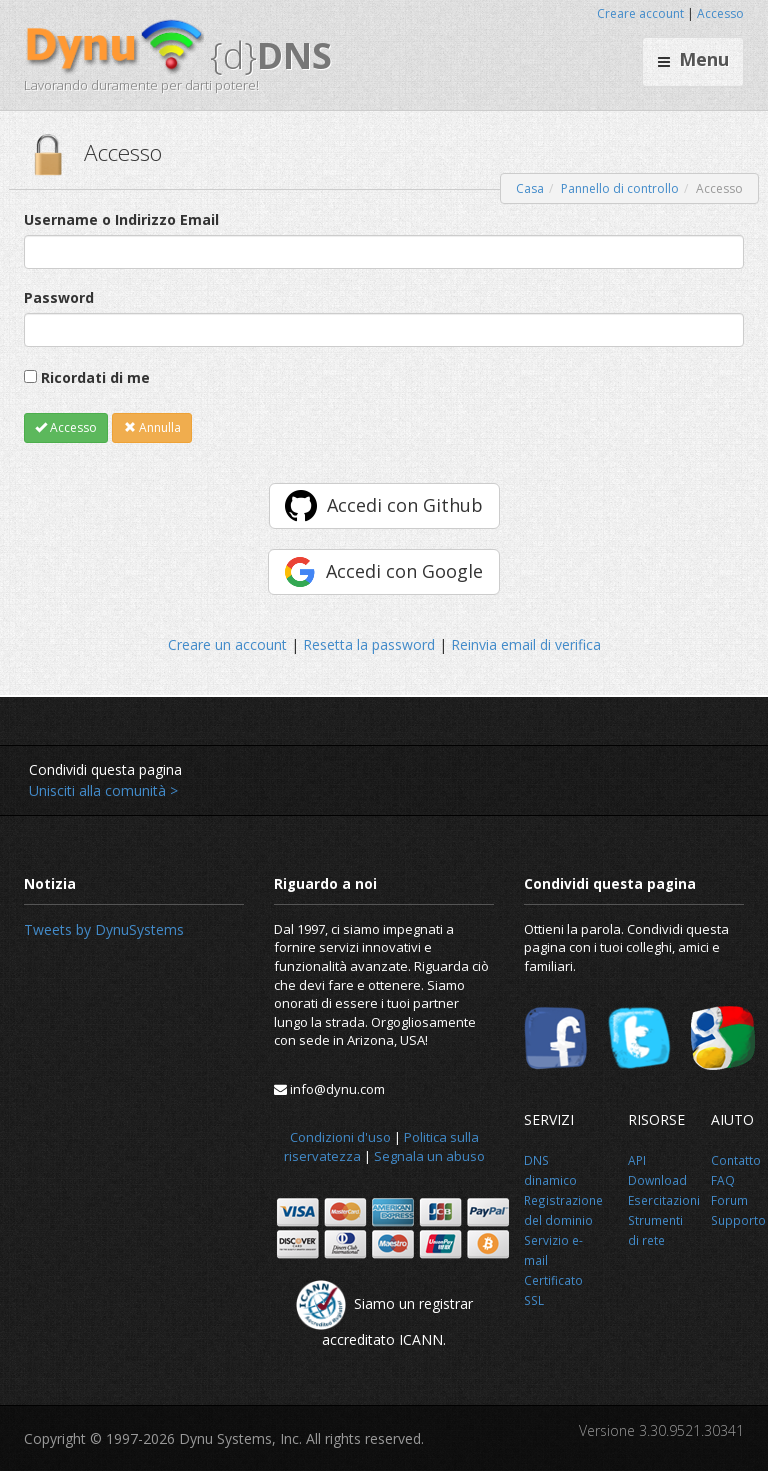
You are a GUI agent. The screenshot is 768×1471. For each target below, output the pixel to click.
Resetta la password (369, 644)
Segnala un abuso (429, 1156)
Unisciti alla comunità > (103, 790)
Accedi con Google (404, 571)
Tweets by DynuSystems (104, 929)
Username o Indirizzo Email (121, 219)
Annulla (152, 427)
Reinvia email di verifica (526, 644)
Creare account (640, 13)
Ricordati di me (95, 377)
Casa (530, 188)
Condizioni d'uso (340, 1137)
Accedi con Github (405, 505)
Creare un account (227, 644)
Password (59, 297)
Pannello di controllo (620, 188)
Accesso (720, 13)
